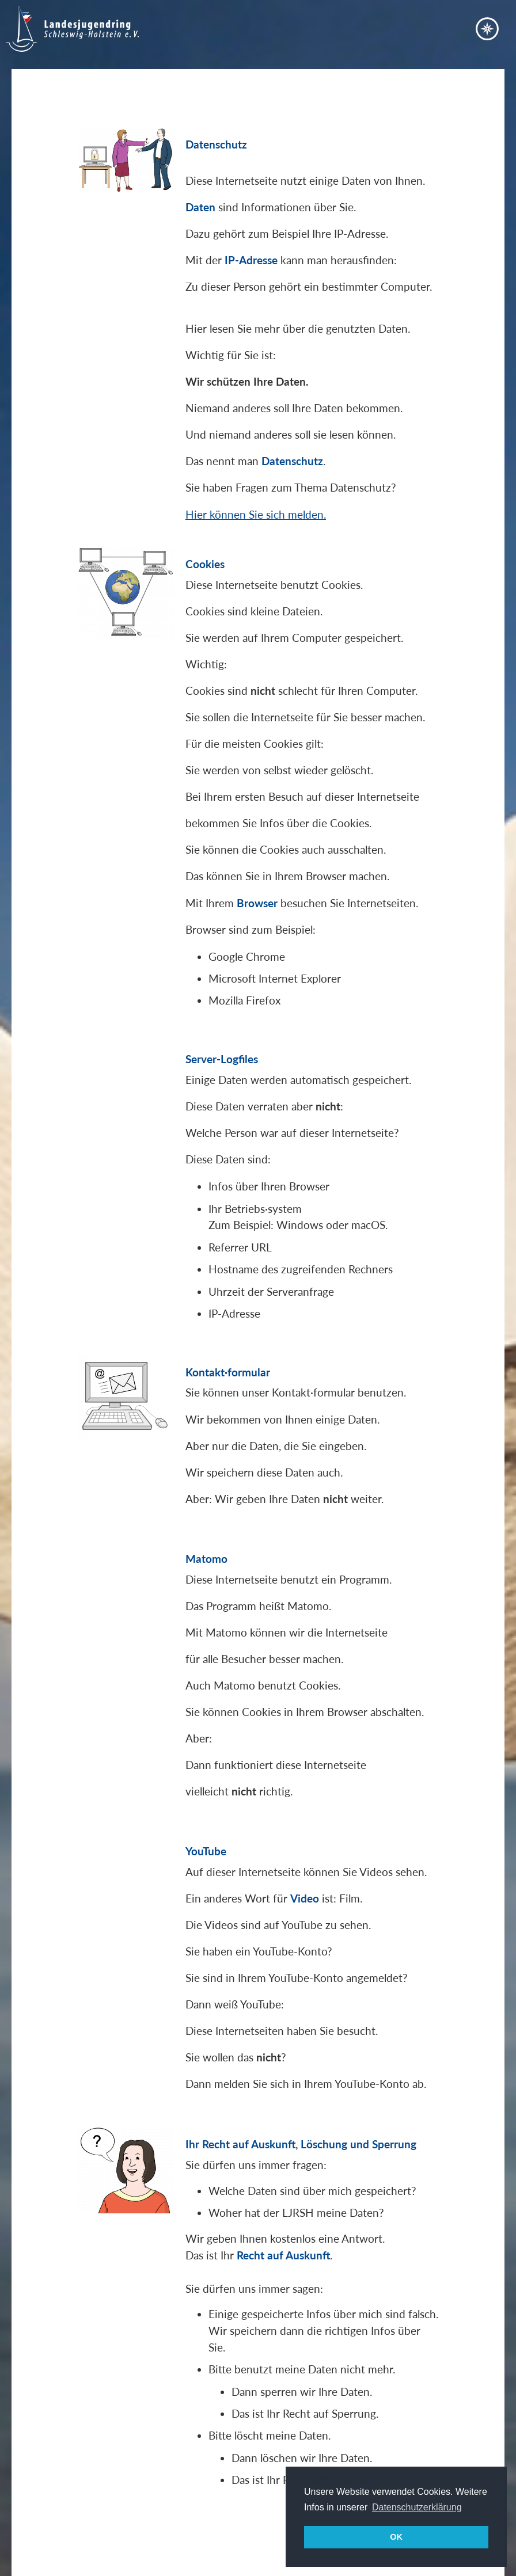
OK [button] (396, 2536)
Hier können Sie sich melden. (255, 514)
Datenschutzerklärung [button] (417, 2507)
